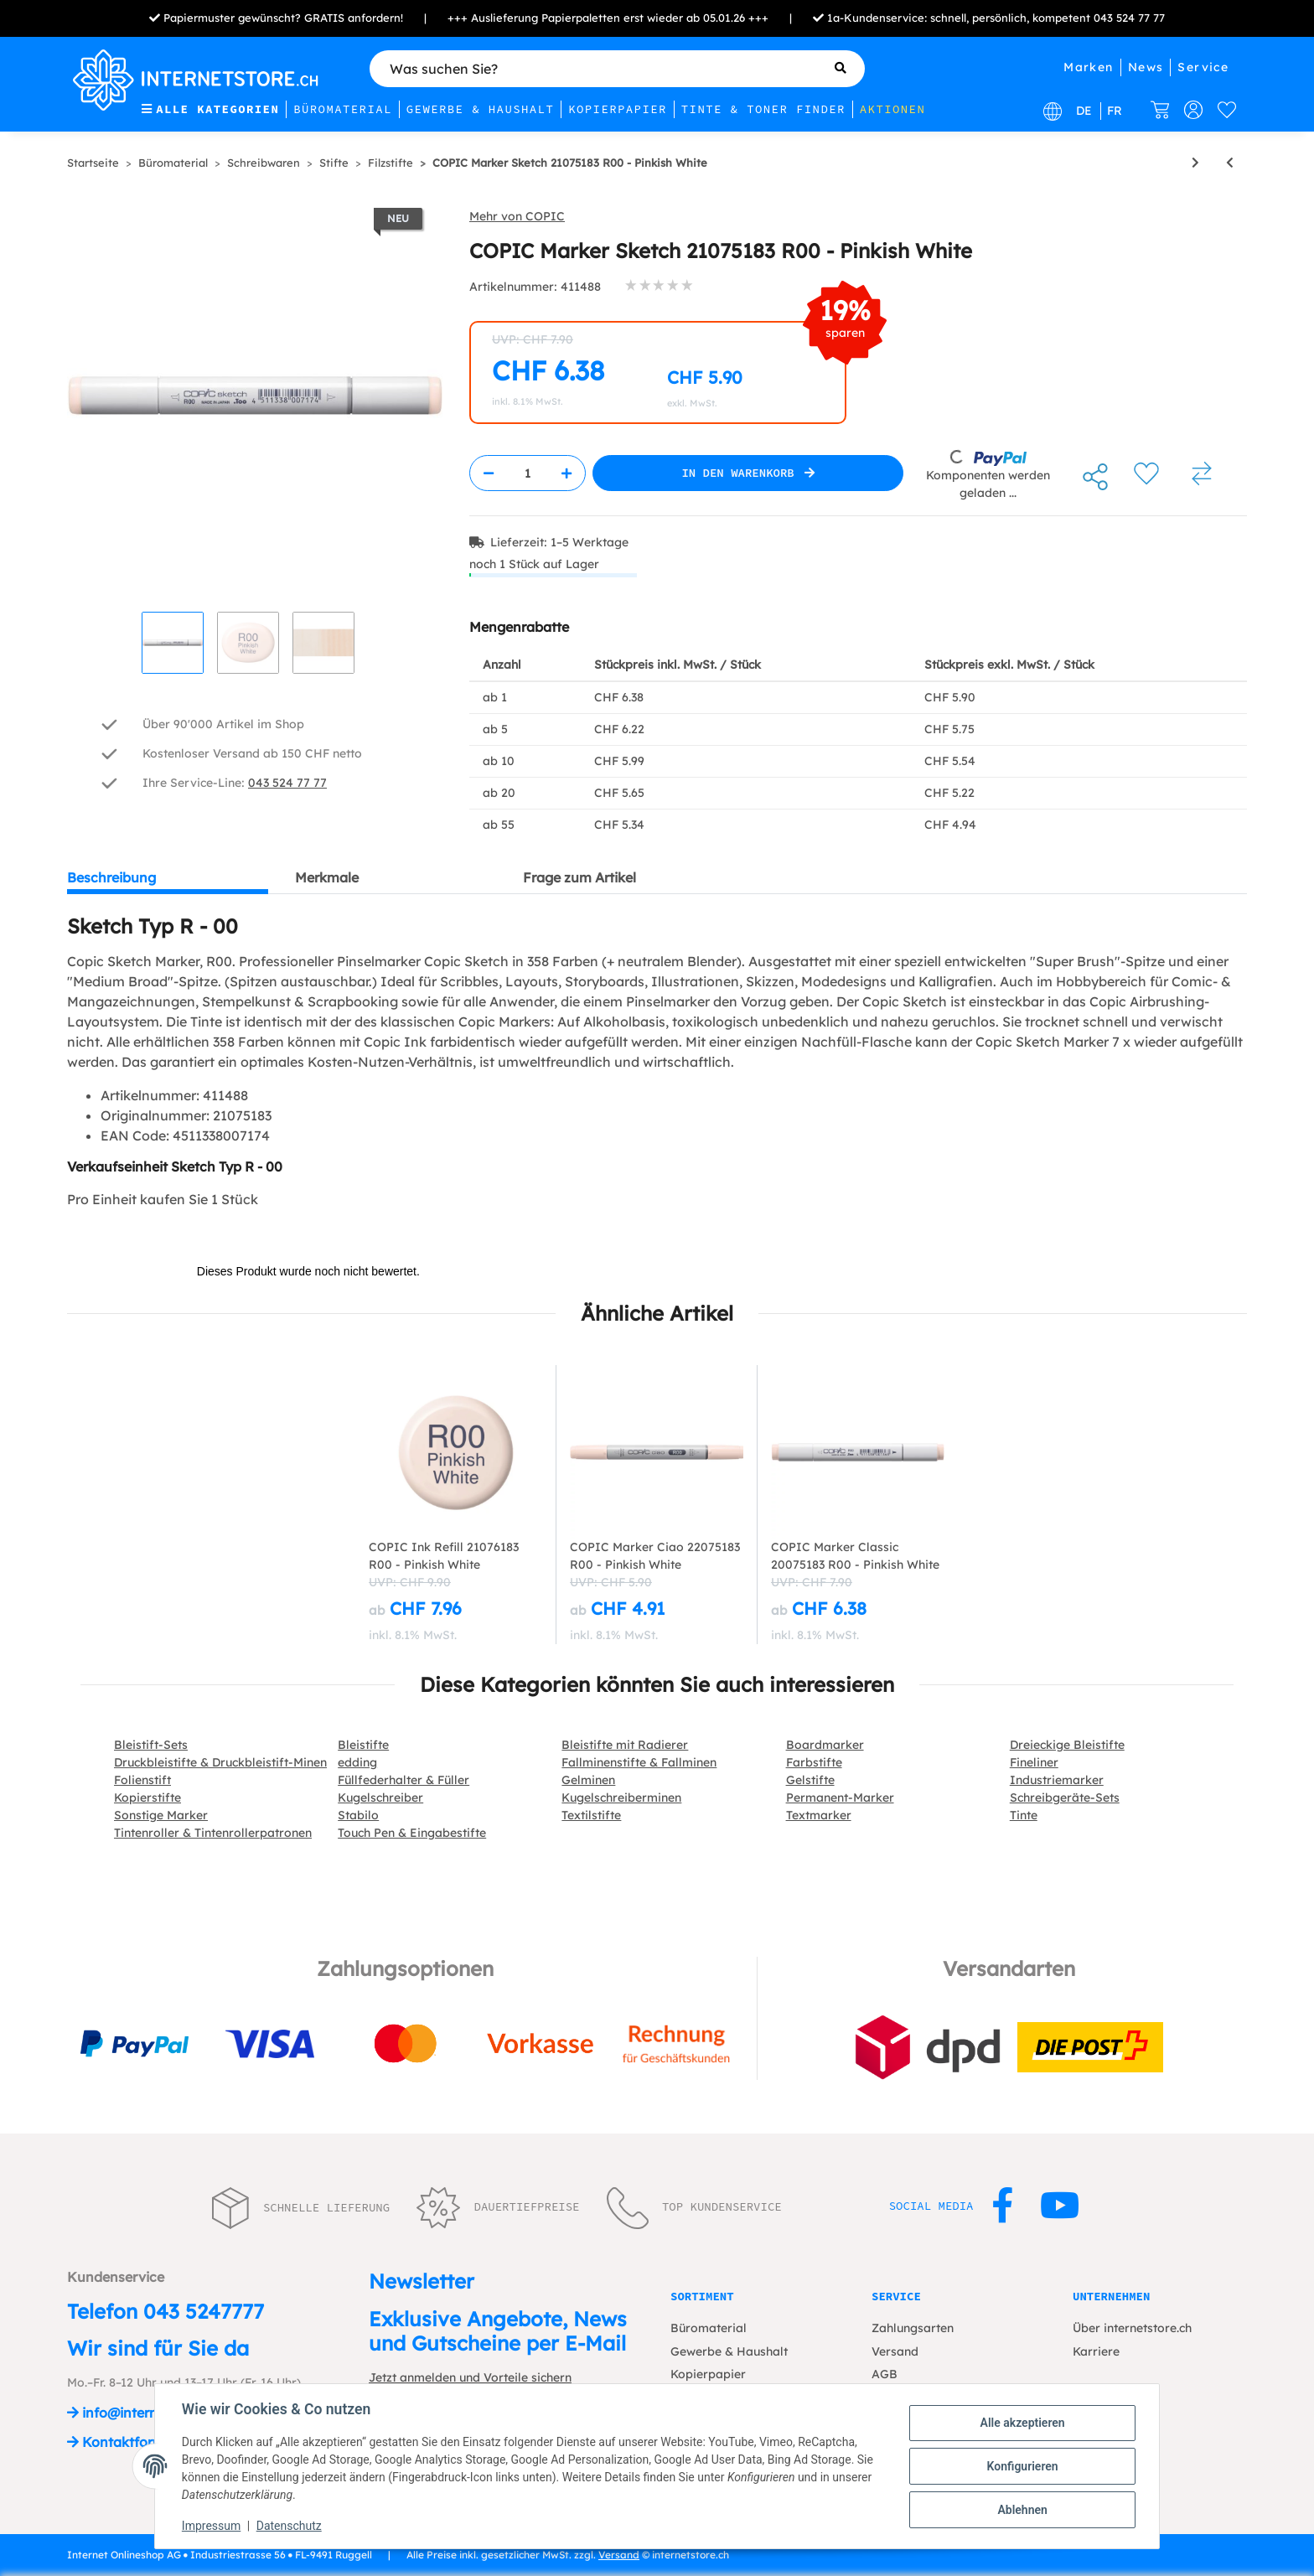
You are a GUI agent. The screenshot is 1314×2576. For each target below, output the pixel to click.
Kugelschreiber (380, 1797)
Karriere (1096, 2351)
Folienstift (142, 1779)
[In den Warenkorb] (747, 473)
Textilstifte (591, 1815)
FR (1114, 110)
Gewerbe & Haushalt (480, 108)
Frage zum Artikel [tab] (579, 877)
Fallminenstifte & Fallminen (638, 1762)
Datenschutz (289, 2525)
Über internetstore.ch (1132, 2327)
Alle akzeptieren (1022, 2422)
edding (357, 1762)
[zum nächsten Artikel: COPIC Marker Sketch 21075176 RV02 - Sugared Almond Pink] (1195, 163)
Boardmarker (825, 1744)
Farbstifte (814, 1762)
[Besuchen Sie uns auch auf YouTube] (1060, 2206)
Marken (1088, 67)
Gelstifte (810, 1779)
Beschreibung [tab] (111, 877)
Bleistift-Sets (151, 1744)
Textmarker (818, 1815)
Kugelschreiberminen (621, 1797)
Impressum (211, 2525)
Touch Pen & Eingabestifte (412, 1832)
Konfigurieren (1022, 2466)
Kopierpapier (617, 108)
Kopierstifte (147, 1797)
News (1146, 67)
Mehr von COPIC (517, 216)
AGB (885, 2374)
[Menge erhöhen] (566, 473)
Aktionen (892, 108)
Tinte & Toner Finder (763, 108)
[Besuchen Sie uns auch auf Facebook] (1003, 2206)
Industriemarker (1057, 1779)
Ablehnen (1022, 2510)
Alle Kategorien (210, 108)
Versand (895, 2351)
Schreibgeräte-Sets (1065, 1797)
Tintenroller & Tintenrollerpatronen (213, 1832)
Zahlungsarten (913, 2327)
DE (1084, 110)
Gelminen (588, 1779)
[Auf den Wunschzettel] (1146, 473)
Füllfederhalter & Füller (403, 1779)
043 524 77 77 (1129, 17)
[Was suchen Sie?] (617, 69)
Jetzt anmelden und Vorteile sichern (470, 2377)
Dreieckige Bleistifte (1067, 1744)
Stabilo (358, 1815)
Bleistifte (363, 1744)
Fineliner (1034, 1762)
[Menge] (527, 473)
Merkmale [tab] (327, 877)
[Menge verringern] (488, 473)
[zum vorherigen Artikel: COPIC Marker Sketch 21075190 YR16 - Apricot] (1230, 163)
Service (1203, 67)
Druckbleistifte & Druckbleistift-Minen (220, 1762)
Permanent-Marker (840, 1797)
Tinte (1023, 1815)
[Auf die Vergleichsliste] (1201, 473)
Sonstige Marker (161, 1815)
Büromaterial (342, 108)
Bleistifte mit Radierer (624, 1744)
